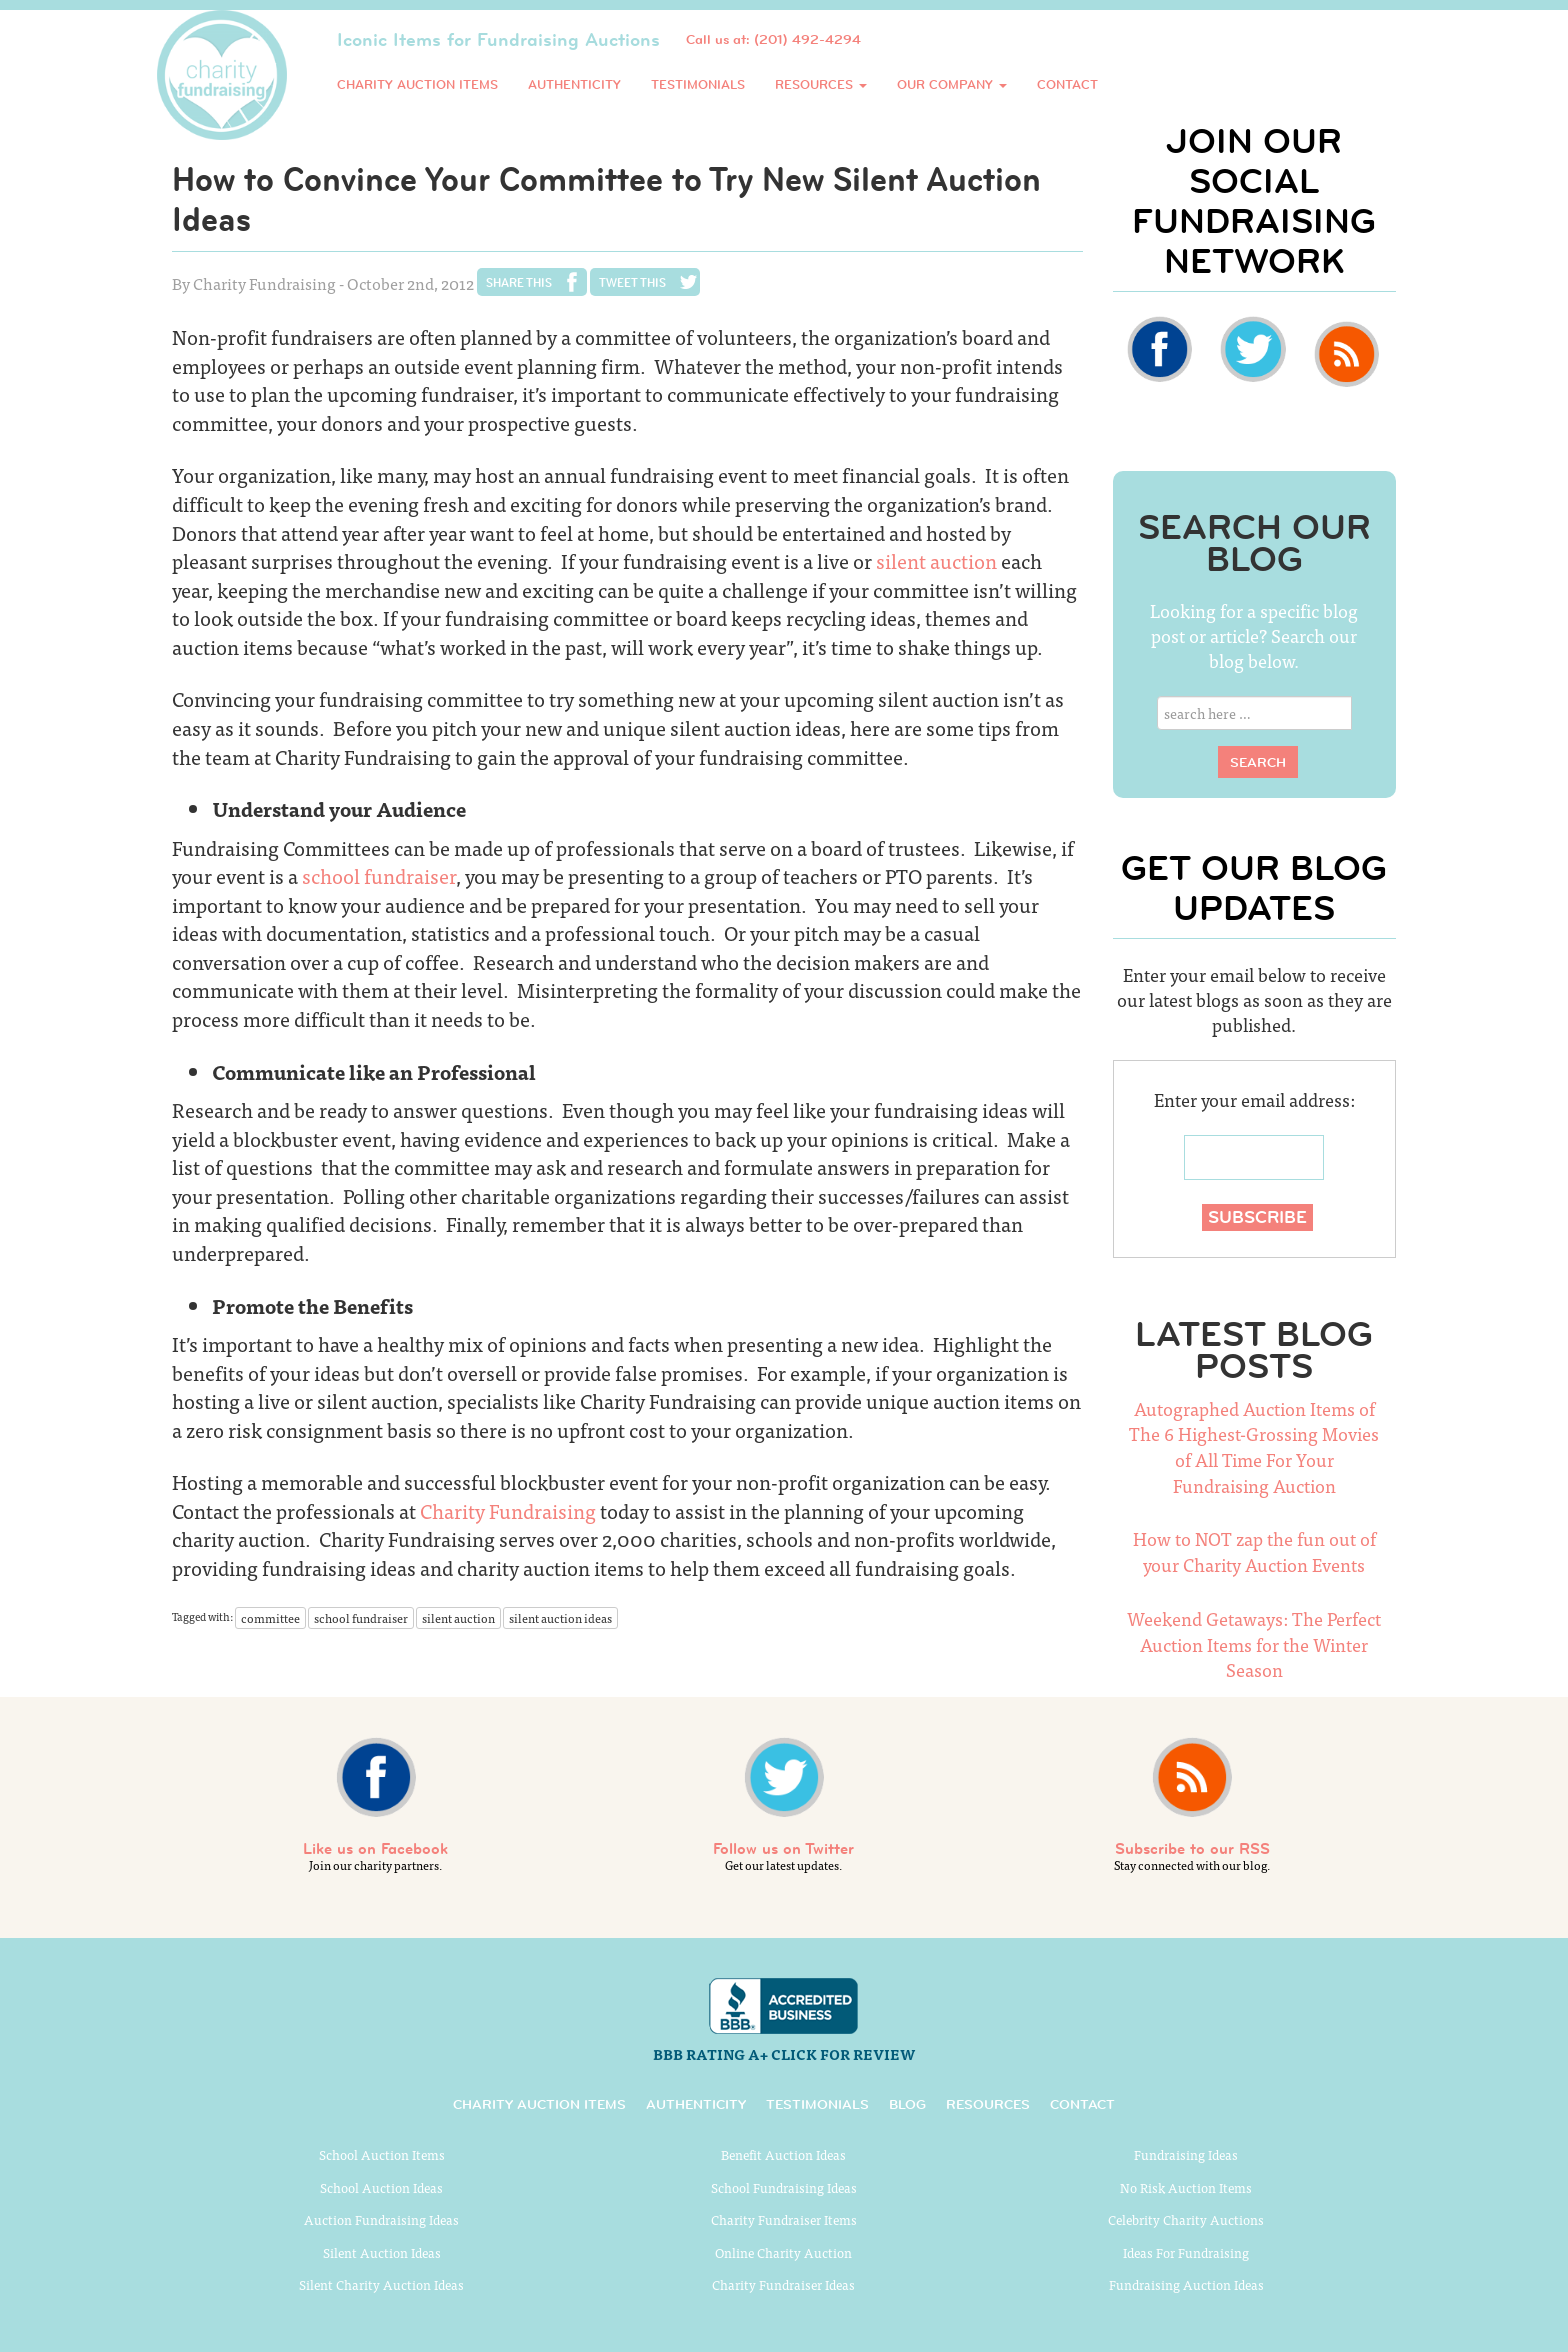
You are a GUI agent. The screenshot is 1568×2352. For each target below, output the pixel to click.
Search (1258, 762)
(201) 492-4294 (807, 39)
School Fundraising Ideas (784, 2187)
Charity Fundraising (510, 1510)
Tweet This (632, 282)
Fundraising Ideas (1186, 2154)
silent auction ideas (560, 1618)
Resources (821, 84)
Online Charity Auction (783, 2252)
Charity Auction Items (417, 84)
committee (270, 1618)
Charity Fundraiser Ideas (783, 2284)
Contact (1067, 84)
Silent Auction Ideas (382, 2252)
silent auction (936, 560)
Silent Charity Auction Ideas (381, 2284)
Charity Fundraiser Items (784, 2219)
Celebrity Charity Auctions (1186, 2219)
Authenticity (574, 84)
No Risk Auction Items (1186, 2187)
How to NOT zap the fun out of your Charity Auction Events (1254, 1551)
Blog (907, 2104)
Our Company (952, 84)
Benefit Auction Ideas (783, 2154)
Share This (519, 282)
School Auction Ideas (381, 2187)
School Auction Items (382, 2154)
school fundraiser (379, 875)
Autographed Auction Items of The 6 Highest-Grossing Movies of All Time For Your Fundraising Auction (1254, 1447)
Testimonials (698, 84)
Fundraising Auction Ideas (1186, 2284)
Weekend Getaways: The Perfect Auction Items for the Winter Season (1254, 1644)
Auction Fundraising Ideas (381, 2219)
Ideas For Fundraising (1186, 2252)
